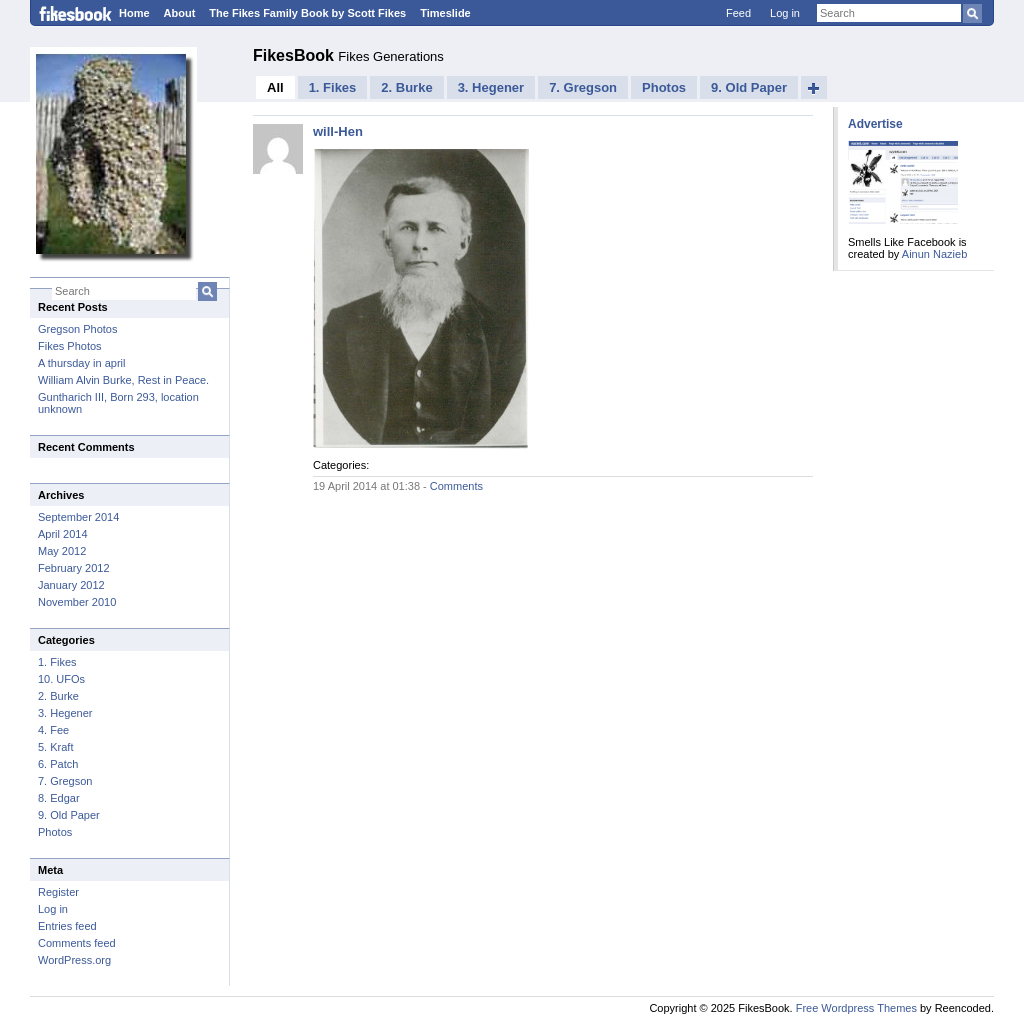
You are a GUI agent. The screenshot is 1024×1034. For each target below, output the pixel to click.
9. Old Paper (69, 815)
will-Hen (338, 131)
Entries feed (67, 926)
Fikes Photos (70, 346)
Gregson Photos (78, 329)
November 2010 (77, 602)
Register (58, 892)
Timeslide (445, 13)
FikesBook (295, 55)
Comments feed (77, 943)
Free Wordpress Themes (856, 1008)
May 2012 (62, 551)
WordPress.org (74, 960)
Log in (785, 13)
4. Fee (53, 730)
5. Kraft (55, 747)
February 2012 (74, 568)
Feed (738, 13)
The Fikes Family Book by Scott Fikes (307, 13)
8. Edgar (59, 798)
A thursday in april (81, 363)
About (180, 13)
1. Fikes (57, 662)
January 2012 (71, 585)
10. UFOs (61, 679)
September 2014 (78, 517)
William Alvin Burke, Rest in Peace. (123, 380)
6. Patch (58, 764)
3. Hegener (65, 713)
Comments (456, 486)
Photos (55, 832)
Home (134, 13)
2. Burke (58, 696)
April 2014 (63, 534)
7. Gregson (65, 781)
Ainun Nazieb (934, 254)
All (275, 87)
